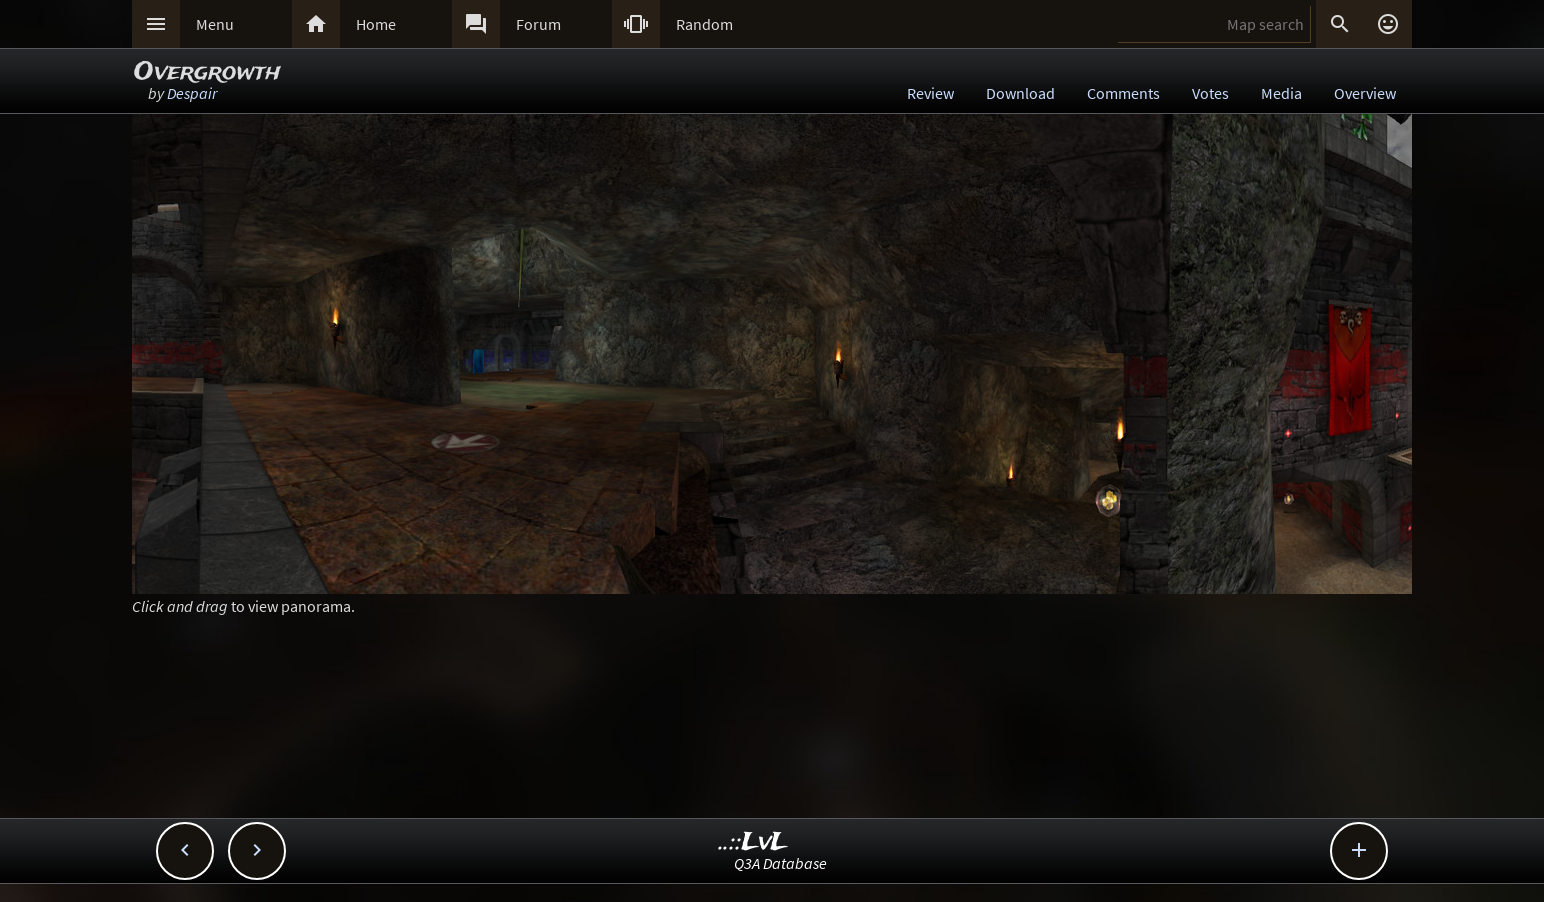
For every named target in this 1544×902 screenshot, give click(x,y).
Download (1020, 93)
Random (704, 24)
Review (930, 93)
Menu (215, 24)
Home (376, 24)
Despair (192, 93)
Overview (1365, 93)
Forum (538, 24)
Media (1281, 93)
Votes (1210, 93)
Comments (1123, 93)
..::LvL (753, 842)
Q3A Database (780, 863)
